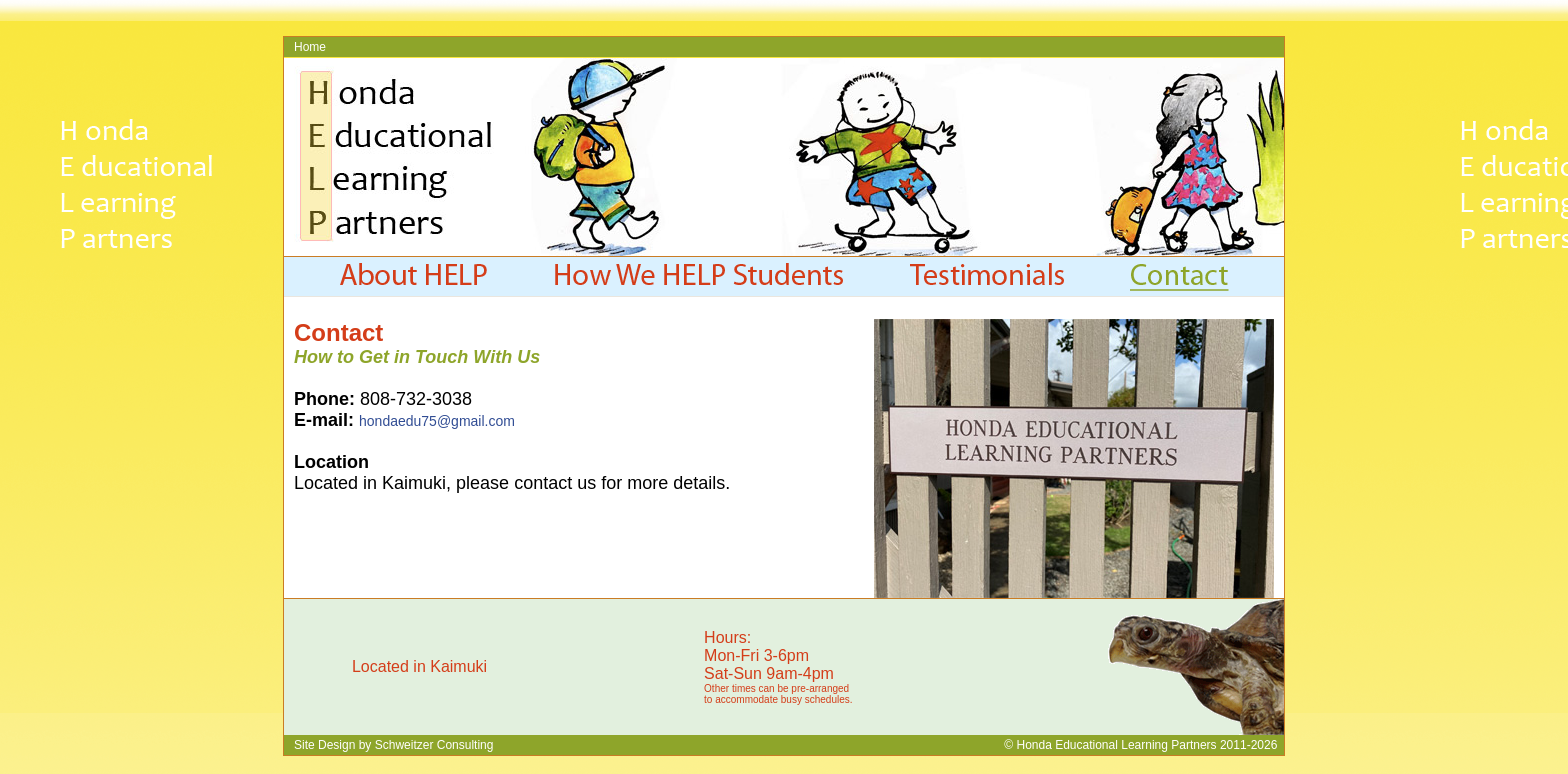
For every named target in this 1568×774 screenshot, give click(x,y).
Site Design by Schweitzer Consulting (393, 745)
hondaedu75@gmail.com (437, 421)
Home (310, 47)
